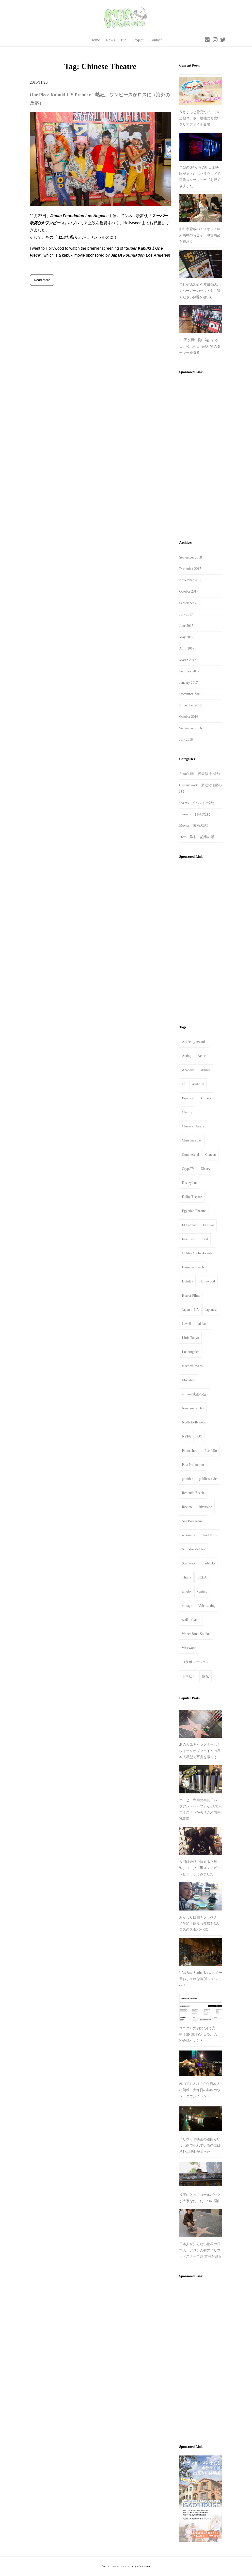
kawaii (186, 1324)
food (205, 1239)
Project (137, 40)
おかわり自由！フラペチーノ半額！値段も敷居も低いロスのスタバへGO (199, 1923)
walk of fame (191, 1620)
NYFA (186, 1436)
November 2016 (190, 705)
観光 (205, 1676)
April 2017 (186, 648)
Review (187, 1507)
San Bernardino (192, 1521)
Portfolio (211, 1451)
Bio (123, 40)
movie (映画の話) (194, 1394)
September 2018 (190, 557)
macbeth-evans (192, 1366)
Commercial (190, 1155)
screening (188, 1535)
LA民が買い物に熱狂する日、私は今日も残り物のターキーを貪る (199, 346)
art (184, 1084)
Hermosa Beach (193, 1267)
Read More (42, 280)
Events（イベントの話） (197, 803)
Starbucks (208, 1563)
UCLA (201, 1577)
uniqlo (186, 1591)
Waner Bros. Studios (196, 1634)
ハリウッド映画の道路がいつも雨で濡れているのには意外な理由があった (199, 2146)
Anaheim (188, 1070)
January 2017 (188, 682)
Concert (210, 1155)
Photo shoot (190, 1451)
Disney (205, 1169)
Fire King (188, 1239)
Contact (155, 40)
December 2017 (190, 569)
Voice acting (206, 1606)
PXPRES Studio (118, 2566)
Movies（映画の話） (194, 825)
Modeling (188, 1380)
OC (199, 1436)
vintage (187, 1606)
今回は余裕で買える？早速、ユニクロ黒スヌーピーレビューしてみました (199, 1868)
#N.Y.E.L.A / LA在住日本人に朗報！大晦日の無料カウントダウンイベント (199, 2090)
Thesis (186, 1577)
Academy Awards (194, 1042)
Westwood (189, 1648)
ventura (202, 1591)
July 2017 (186, 614)
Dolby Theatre (192, 1197)
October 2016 (188, 716)
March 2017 (187, 660)
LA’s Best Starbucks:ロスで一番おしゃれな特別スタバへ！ (200, 1979)
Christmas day (192, 1140)
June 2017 (186, 626)
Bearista (187, 1098)
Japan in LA (190, 1310)
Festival (208, 1225)
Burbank (205, 1098)
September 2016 (190, 728)
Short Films (209, 1535)
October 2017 (188, 591)
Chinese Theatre (193, 1126)
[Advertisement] (200, 455)
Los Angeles (190, 1352)
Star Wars (188, 1563)
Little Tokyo (190, 1338)
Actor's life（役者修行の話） (200, 774)
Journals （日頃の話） (195, 814)
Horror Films (191, 1295)
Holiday (187, 1281)
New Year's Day (193, 1408)
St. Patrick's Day (193, 1549)
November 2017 (190, 580)
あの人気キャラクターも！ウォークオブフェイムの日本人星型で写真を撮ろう (199, 1751)
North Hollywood (194, 1422)
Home (95, 40)
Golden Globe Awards (197, 1253)
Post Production (193, 1465)
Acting (186, 1056)
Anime (205, 1070)
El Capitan (189, 1225)
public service (208, 1479)
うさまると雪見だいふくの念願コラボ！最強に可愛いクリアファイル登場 (199, 118)
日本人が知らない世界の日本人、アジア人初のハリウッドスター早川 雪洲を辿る (200, 2250)
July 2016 (186, 739)
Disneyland (190, 1183)
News (110, 40)
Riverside (205, 1507)
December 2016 (190, 694)
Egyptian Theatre (194, 1211)
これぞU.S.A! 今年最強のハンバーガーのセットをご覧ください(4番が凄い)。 (200, 291)
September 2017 (190, 603)
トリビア (189, 1676)
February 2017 (189, 671)
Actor (201, 1056)
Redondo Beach (193, 1493)
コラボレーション (195, 1662)
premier (187, 1479)
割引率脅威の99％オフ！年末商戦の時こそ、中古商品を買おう (199, 235)
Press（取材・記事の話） (198, 837)
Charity (187, 1112)
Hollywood (207, 1281)
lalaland (202, 1324)
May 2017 (186, 637)
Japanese (211, 1310)
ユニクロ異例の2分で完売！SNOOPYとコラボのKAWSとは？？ (198, 2034)
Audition (198, 1084)
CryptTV (188, 1169)
